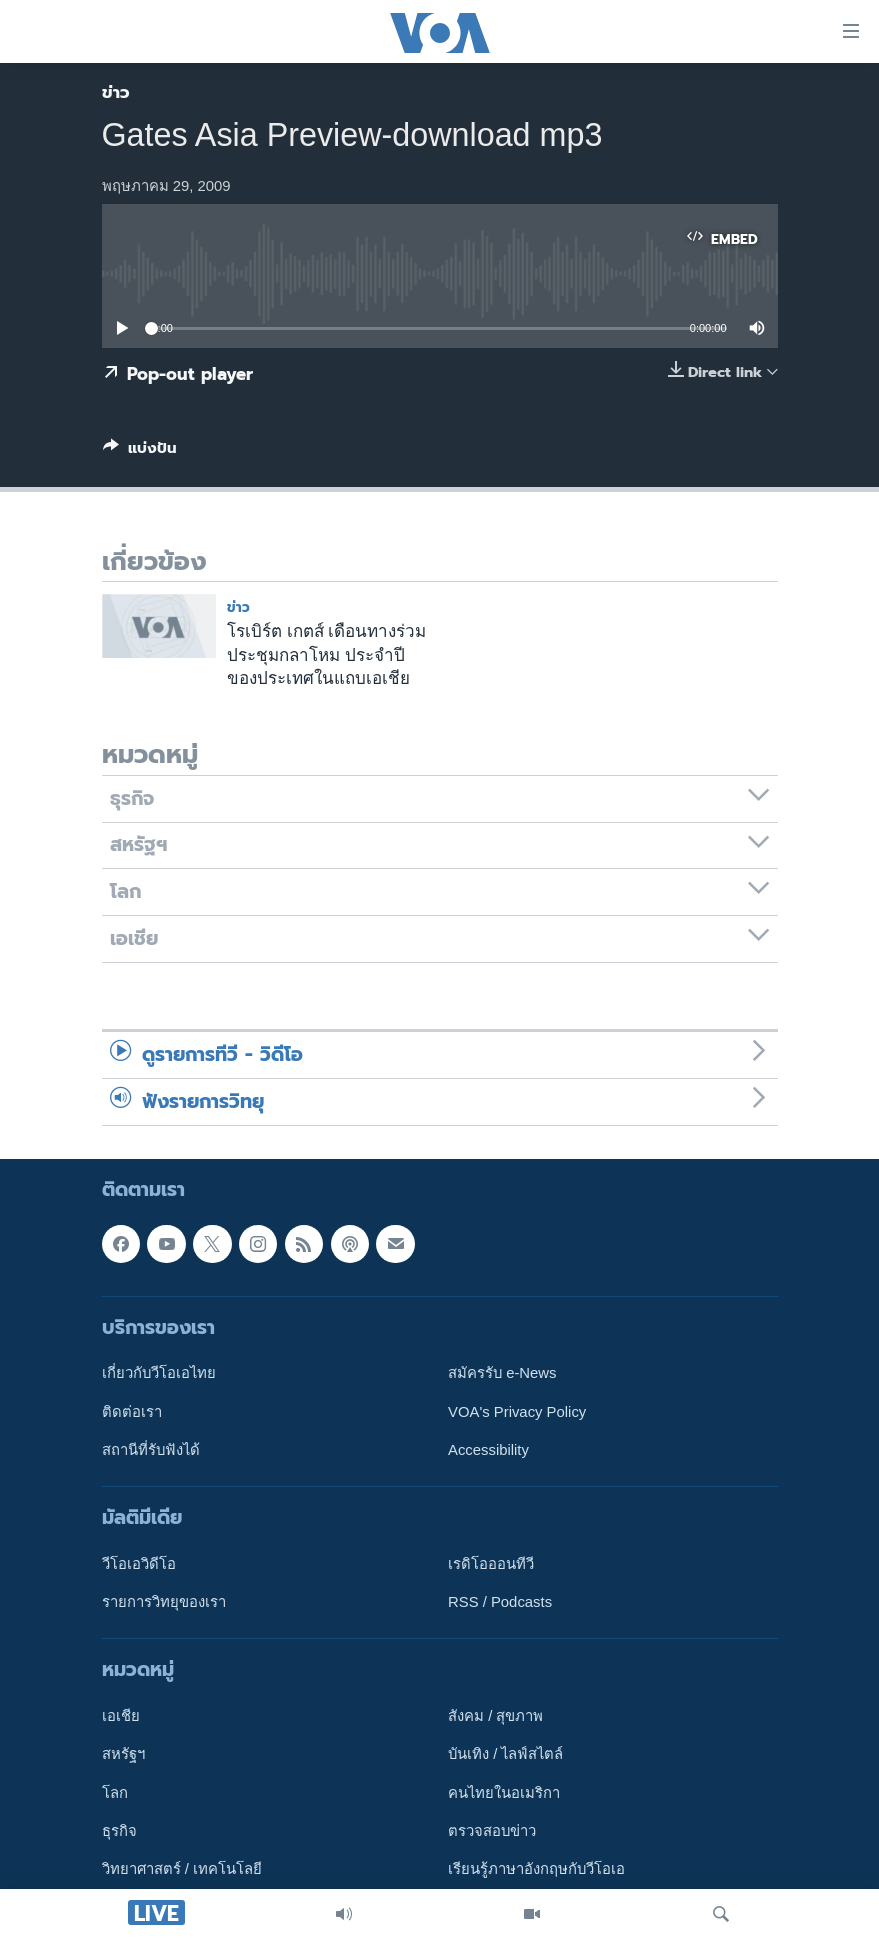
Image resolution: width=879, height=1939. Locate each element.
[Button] (140, 452)
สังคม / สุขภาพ (495, 1716)
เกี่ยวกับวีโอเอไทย (159, 1373)
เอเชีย (121, 1716)
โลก (115, 1792)
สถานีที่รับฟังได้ (151, 1450)
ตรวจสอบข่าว (492, 1831)
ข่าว (116, 92)
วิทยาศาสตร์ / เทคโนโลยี (182, 1869)
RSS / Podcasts (500, 1602)
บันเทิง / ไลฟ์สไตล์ (505, 1754)
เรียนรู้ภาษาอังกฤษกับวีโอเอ (536, 1869)
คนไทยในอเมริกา (504, 1792)
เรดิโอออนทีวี (491, 1564)
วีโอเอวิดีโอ (139, 1564)
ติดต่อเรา (132, 1411)
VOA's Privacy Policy (517, 1411)
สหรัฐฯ (123, 1754)
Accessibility (488, 1450)
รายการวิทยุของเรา (164, 1602)
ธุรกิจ (119, 1831)
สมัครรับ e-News (502, 1373)
